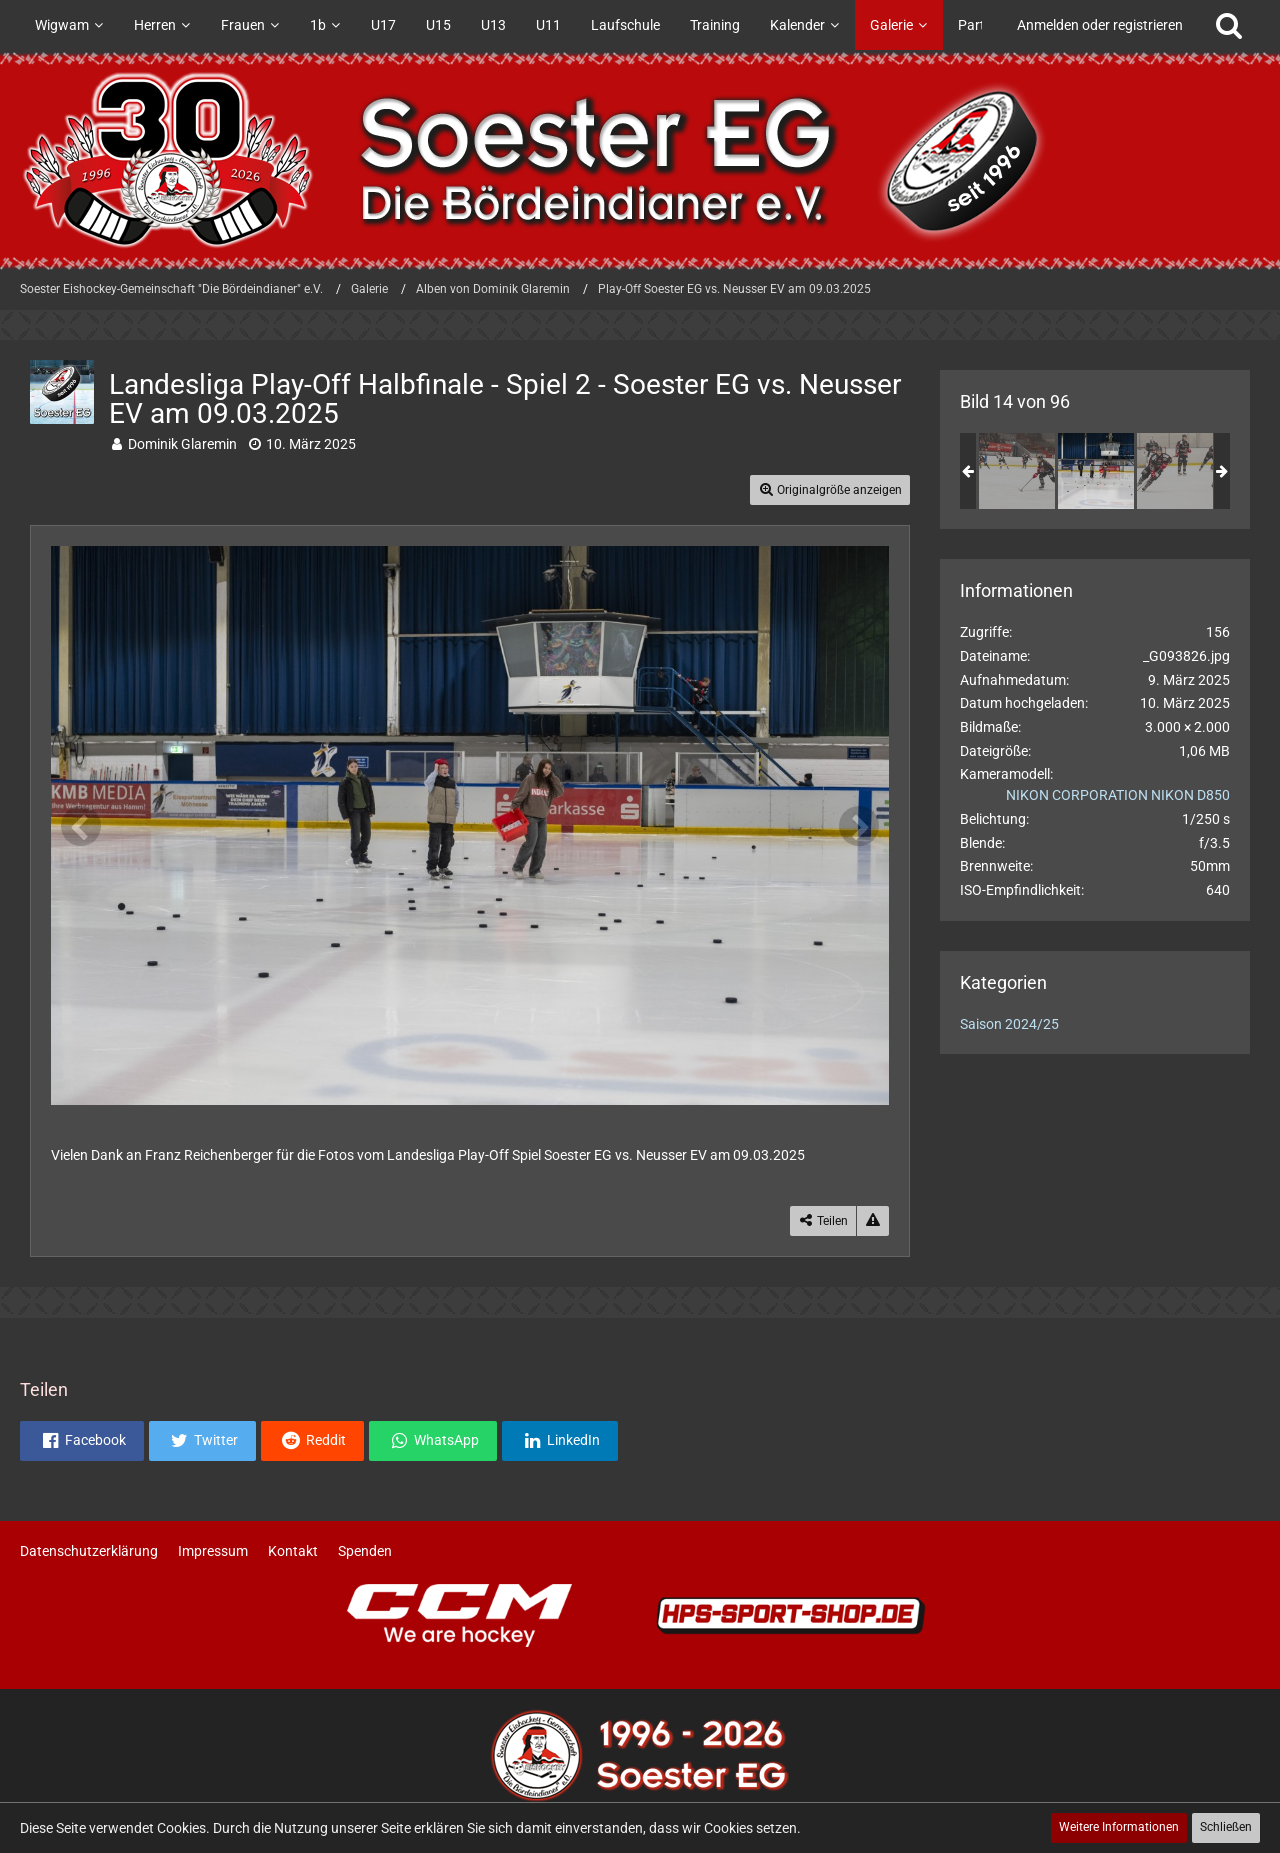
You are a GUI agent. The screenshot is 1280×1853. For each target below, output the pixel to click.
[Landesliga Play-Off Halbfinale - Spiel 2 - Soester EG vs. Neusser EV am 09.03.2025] (1017, 471)
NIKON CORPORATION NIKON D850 (1118, 795)
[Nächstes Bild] (859, 826)
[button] (82, 1441)
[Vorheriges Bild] (81, 826)
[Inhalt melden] (873, 1221)
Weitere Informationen (1119, 1827)
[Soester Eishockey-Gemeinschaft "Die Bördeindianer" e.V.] (640, 160)
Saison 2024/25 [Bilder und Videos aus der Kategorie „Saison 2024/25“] (1009, 1024)
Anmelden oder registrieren (1100, 25)
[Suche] (1229, 25)
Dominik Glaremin (182, 444)
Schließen (1226, 1827)
